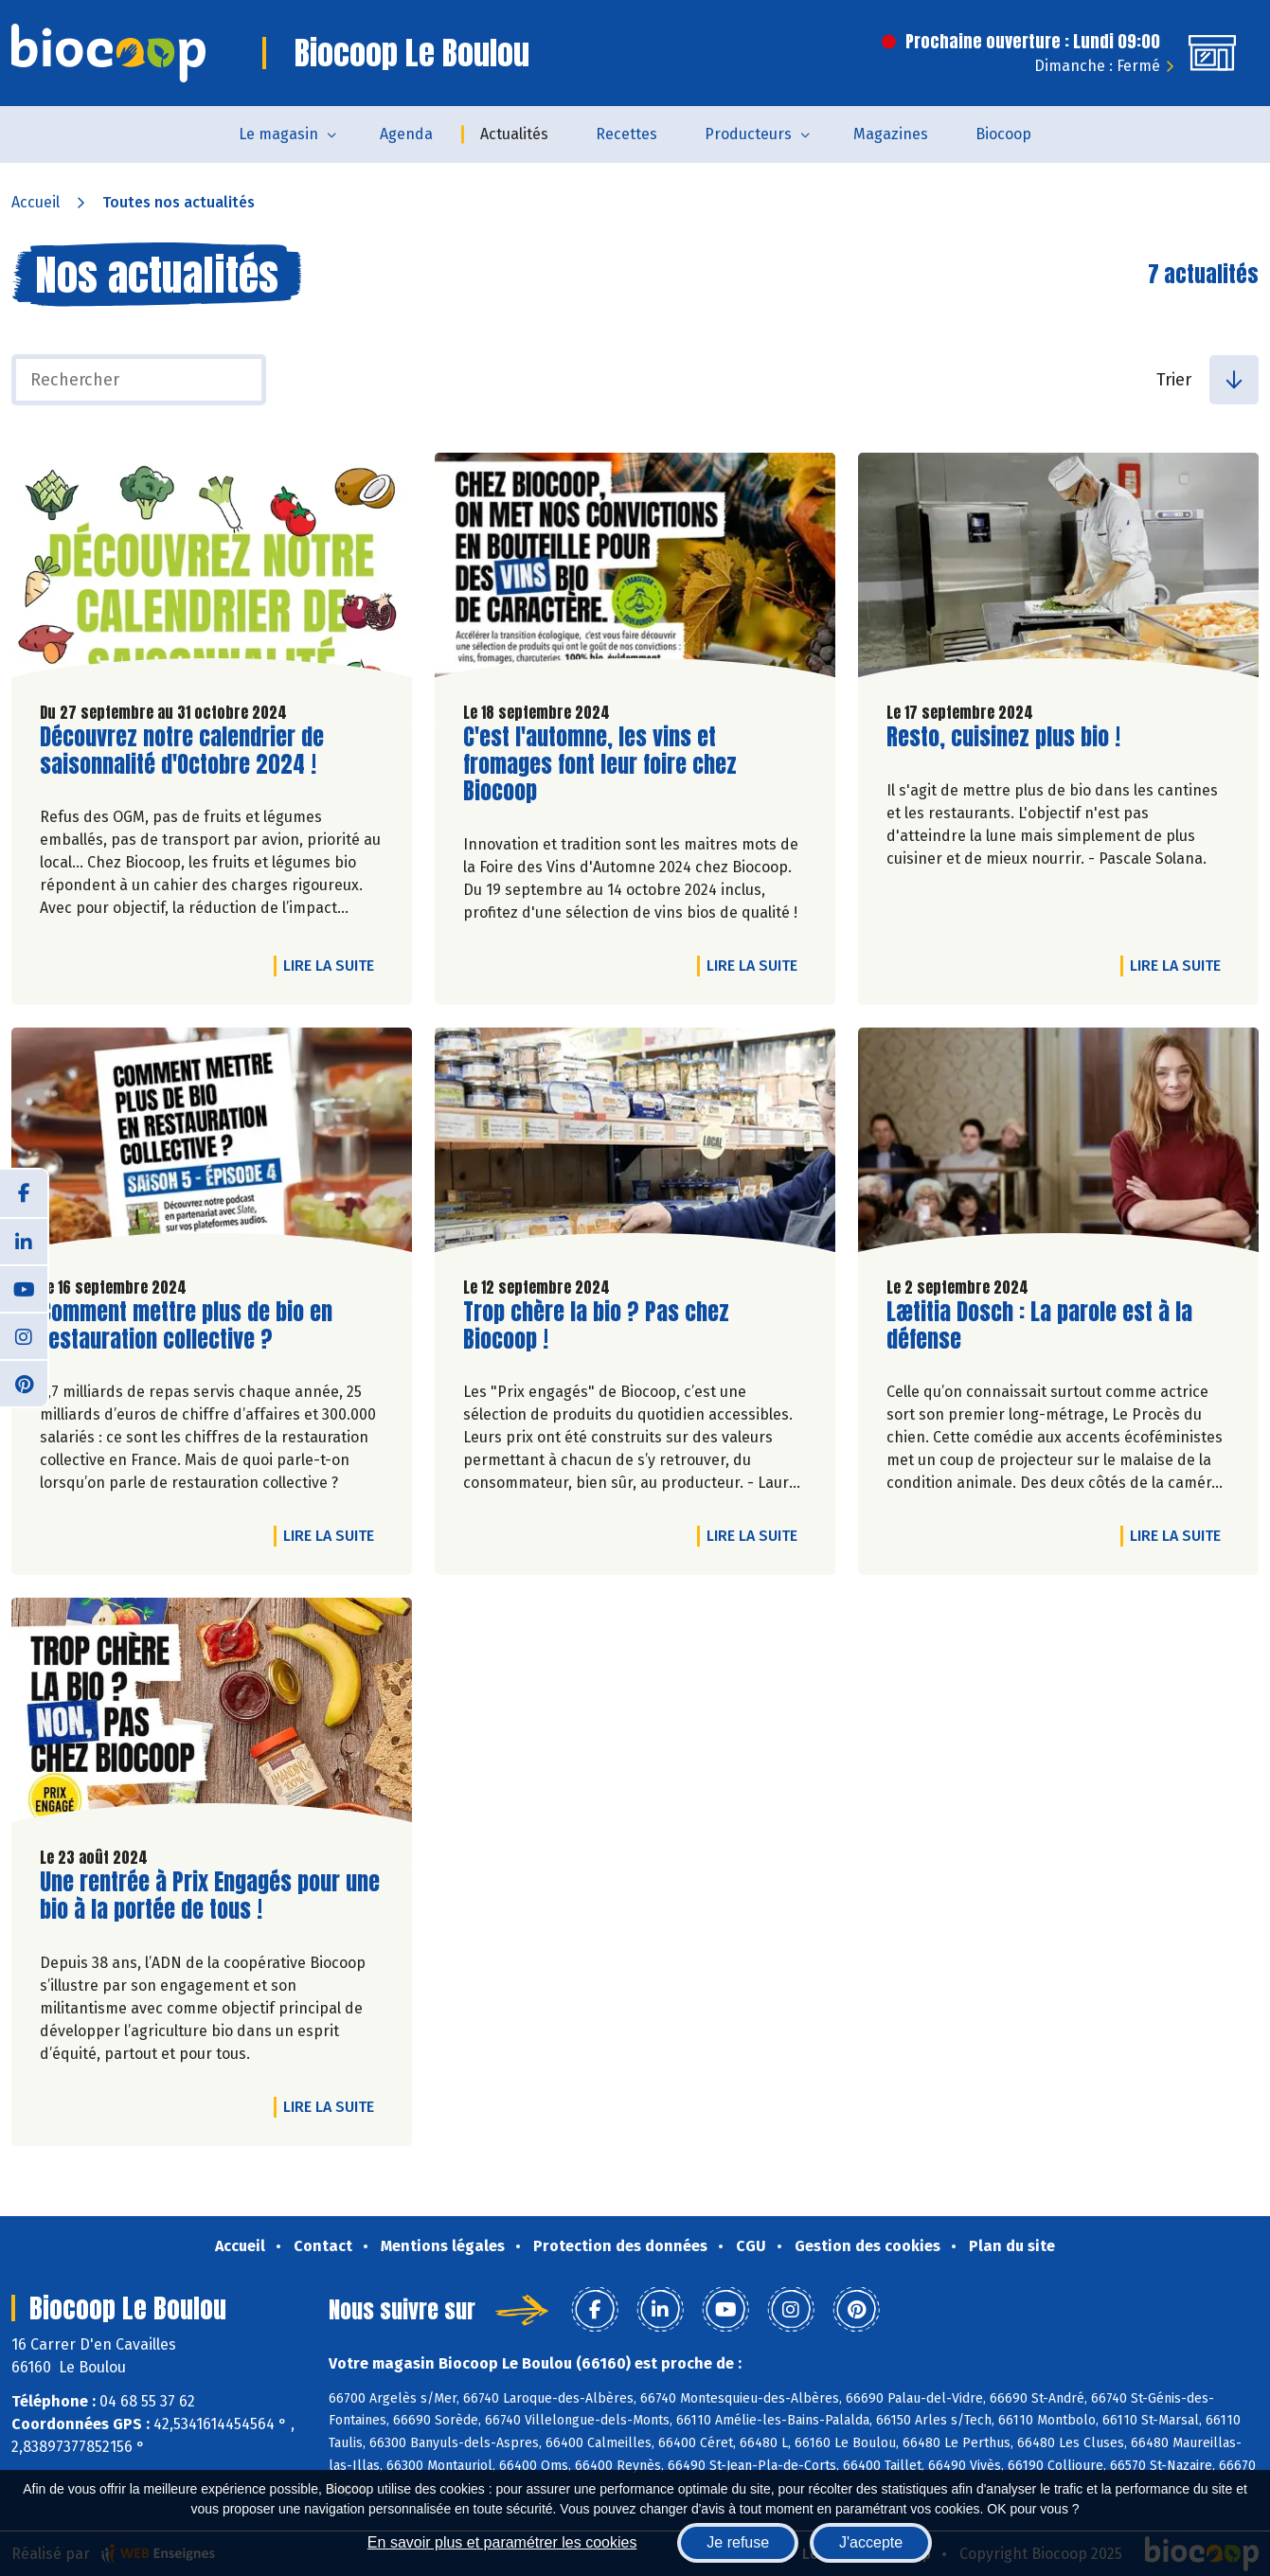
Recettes (626, 134)
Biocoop (1003, 134)
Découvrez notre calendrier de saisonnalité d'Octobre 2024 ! (182, 751)
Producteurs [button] (748, 134)
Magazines (890, 134)
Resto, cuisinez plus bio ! (1003, 737)
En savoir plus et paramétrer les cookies (502, 2542)
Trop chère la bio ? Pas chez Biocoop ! (596, 1325)
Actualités (514, 134)
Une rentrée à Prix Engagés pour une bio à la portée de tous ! (210, 1896)
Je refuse (738, 2542)
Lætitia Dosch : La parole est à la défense (1039, 1325)
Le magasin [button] (278, 134)
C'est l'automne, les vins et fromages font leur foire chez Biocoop (600, 764)
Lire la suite (333, 965)
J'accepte (871, 2542)
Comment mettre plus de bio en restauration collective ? (186, 1325)
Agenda (406, 134)
